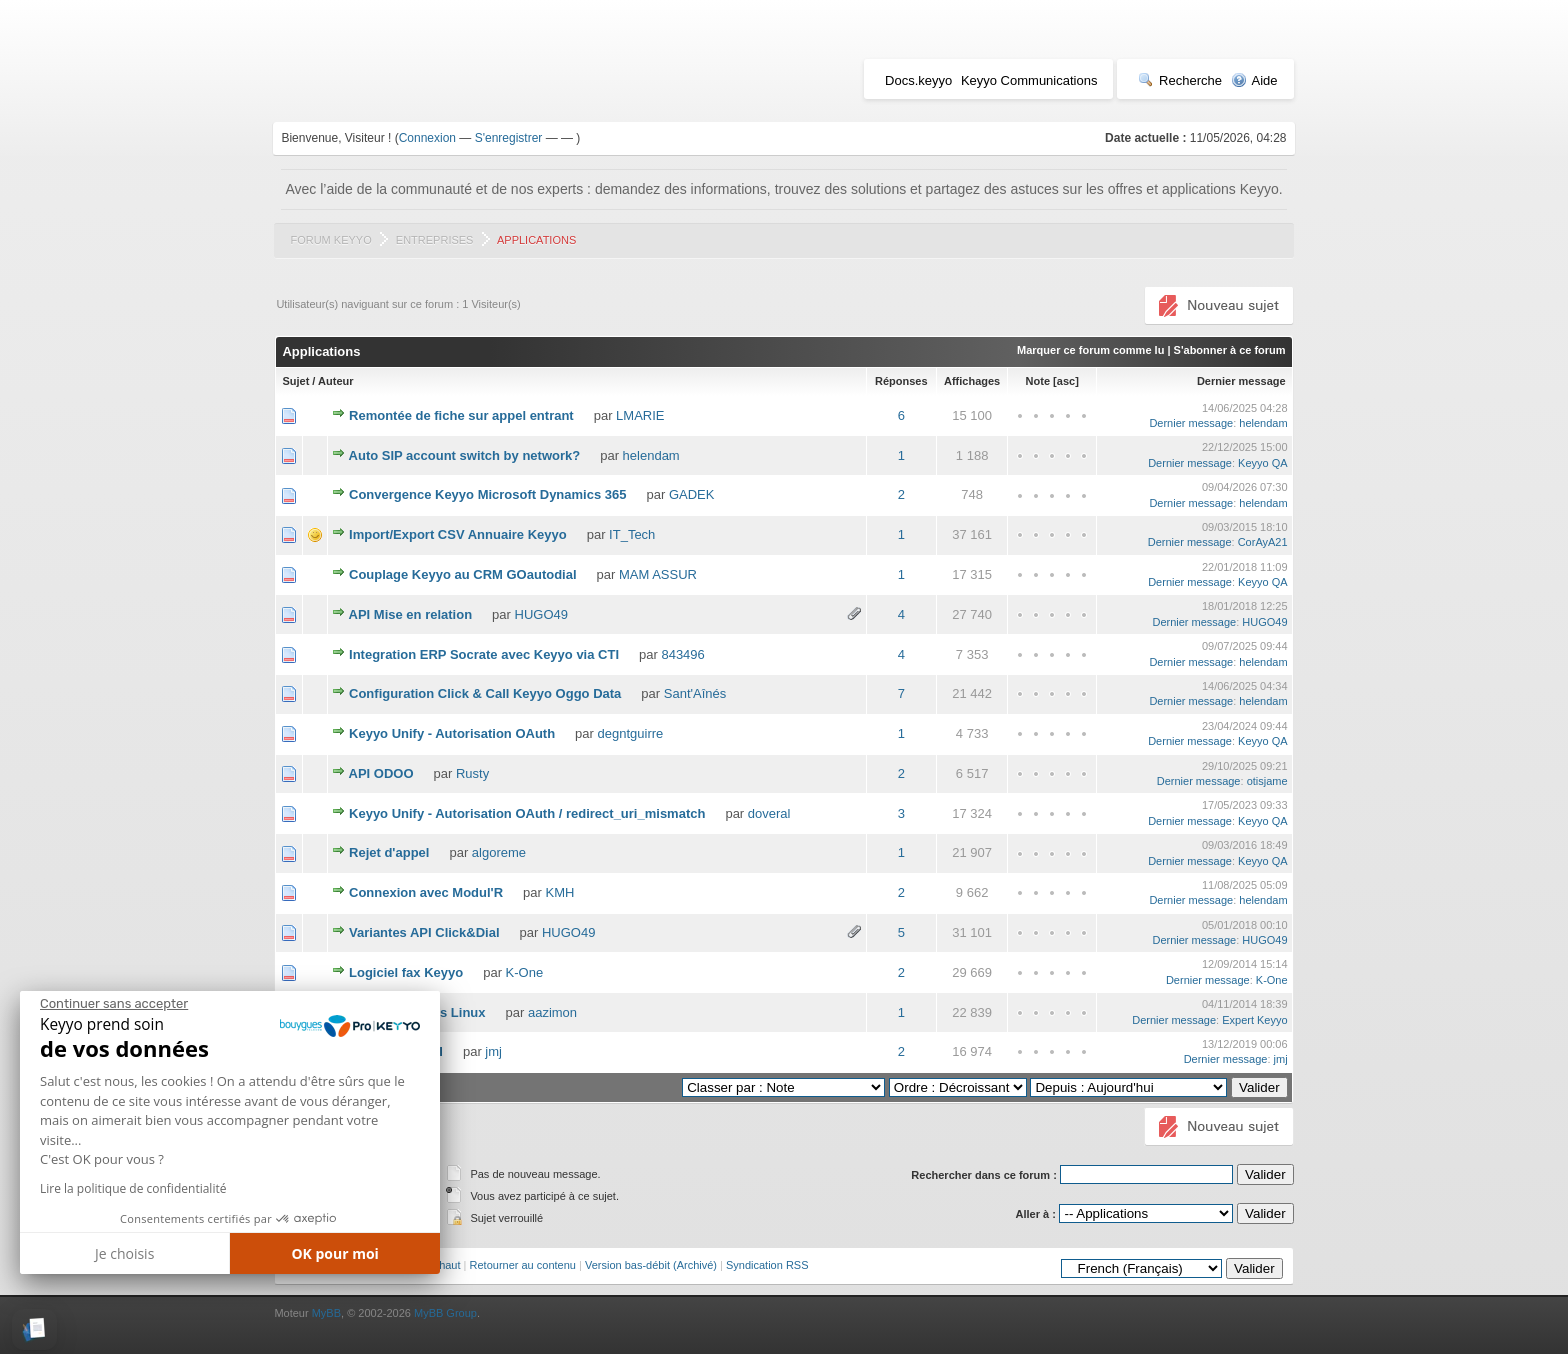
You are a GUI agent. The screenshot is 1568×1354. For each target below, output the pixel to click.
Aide (1254, 80)
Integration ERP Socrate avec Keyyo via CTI (484, 654)
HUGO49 (541, 614)
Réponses (901, 381)
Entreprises (435, 240)
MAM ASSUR (658, 574)
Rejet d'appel (389, 852)
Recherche (1180, 80)
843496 (682, 654)
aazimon (552, 1012)
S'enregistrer (509, 138)
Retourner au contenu (523, 1265)
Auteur (335, 381)
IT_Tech (632, 534)
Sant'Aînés (695, 693)
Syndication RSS (767, 1265)
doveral (769, 813)
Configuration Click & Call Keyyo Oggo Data (485, 693)
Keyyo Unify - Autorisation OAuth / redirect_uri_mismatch (527, 813)
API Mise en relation (411, 614)
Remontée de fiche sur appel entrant (461, 415)
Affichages (972, 381)
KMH (560, 892)
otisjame (1267, 781)
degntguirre (631, 733)
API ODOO (381, 773)
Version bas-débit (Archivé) (651, 1265)
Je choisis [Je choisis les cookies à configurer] (124, 1253)
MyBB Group (445, 1313)
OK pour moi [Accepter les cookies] (335, 1253)
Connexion (427, 138)
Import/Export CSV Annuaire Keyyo (458, 534)
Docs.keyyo (918, 80)
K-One (525, 972)
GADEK (692, 494)
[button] (34, 1329)
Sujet (295, 381)
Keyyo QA (1263, 463)
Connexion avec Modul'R (426, 892)
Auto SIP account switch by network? (465, 455)
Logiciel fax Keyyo (406, 972)
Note (1038, 381)
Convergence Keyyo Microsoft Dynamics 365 (487, 494)
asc (1066, 381)
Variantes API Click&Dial (424, 932)
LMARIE (640, 415)
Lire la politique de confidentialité (133, 1188)
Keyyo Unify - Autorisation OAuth (452, 733)
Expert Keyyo (1254, 1020)
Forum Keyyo (330, 240)
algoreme (499, 852)
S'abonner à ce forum (1230, 350)
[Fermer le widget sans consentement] (114, 1004)
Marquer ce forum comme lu (1090, 350)
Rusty (472, 773)
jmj (493, 1051)
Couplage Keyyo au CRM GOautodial (463, 574)
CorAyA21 (1263, 542)
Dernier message (1241, 381)
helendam (1263, 423)
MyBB (326, 1313)
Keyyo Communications (1029, 80)
